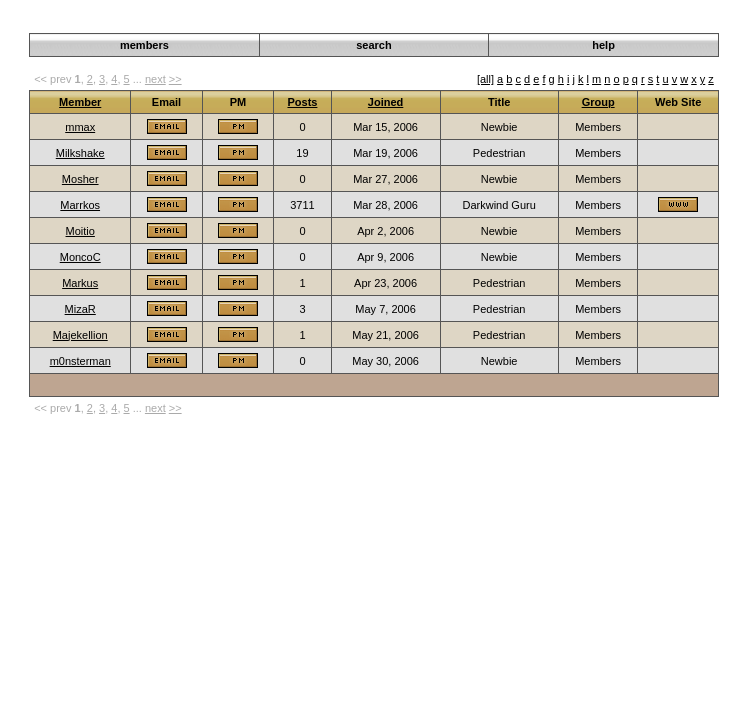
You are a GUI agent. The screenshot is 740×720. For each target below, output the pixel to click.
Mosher (80, 179)
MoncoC (80, 257)
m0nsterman (80, 361)
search (373, 45)
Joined (385, 102)
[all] (485, 79)
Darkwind (618, 22)
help (603, 45)
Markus (80, 283)
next (155, 79)
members (144, 45)
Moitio (80, 231)
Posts (302, 102)
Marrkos (80, 205)
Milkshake (80, 153)
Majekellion (80, 335)
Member (80, 102)
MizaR (80, 309)
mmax (80, 127)
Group (598, 102)
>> (175, 79)
